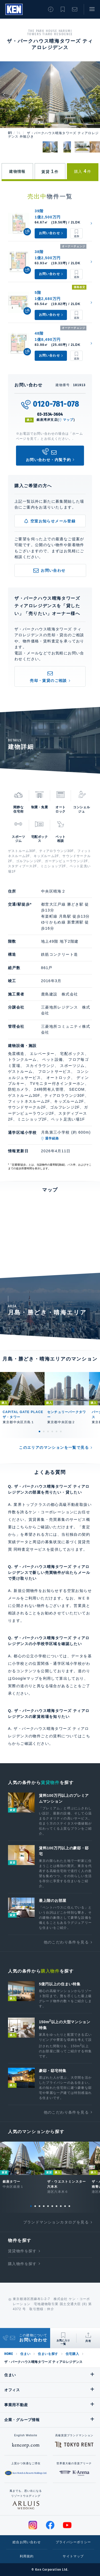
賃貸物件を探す (22, 2251)
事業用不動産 (16, 2405)
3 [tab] (48, 1431)
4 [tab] (52, 1431)
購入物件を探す (22, 2264)
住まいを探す (48, 2354)
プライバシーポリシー (73, 2542)
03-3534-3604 (50, 414)
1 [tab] (39, 1431)
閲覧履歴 (50, 9)
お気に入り (62, 9)
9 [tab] (65, 2206)
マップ (68, 420)
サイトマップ (73, 2556)
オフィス (12, 2390)
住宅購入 (72, 2354)
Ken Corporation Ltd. (14, 9)
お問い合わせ (74, 9)
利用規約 (27, 2556)
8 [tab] (61, 2206)
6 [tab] (61, 1431)
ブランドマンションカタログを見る (56, 2222)
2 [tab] (44, 1431)
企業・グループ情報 (21, 2420)
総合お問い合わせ (27, 2542)
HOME (8, 2354)
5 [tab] (56, 1431)
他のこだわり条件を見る (66, 1942)
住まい (25, 2354)
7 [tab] (56, 2206)
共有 (88, 2340)
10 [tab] (69, 2206)
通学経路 (52, 1138)
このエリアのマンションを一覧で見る (54, 1447)
